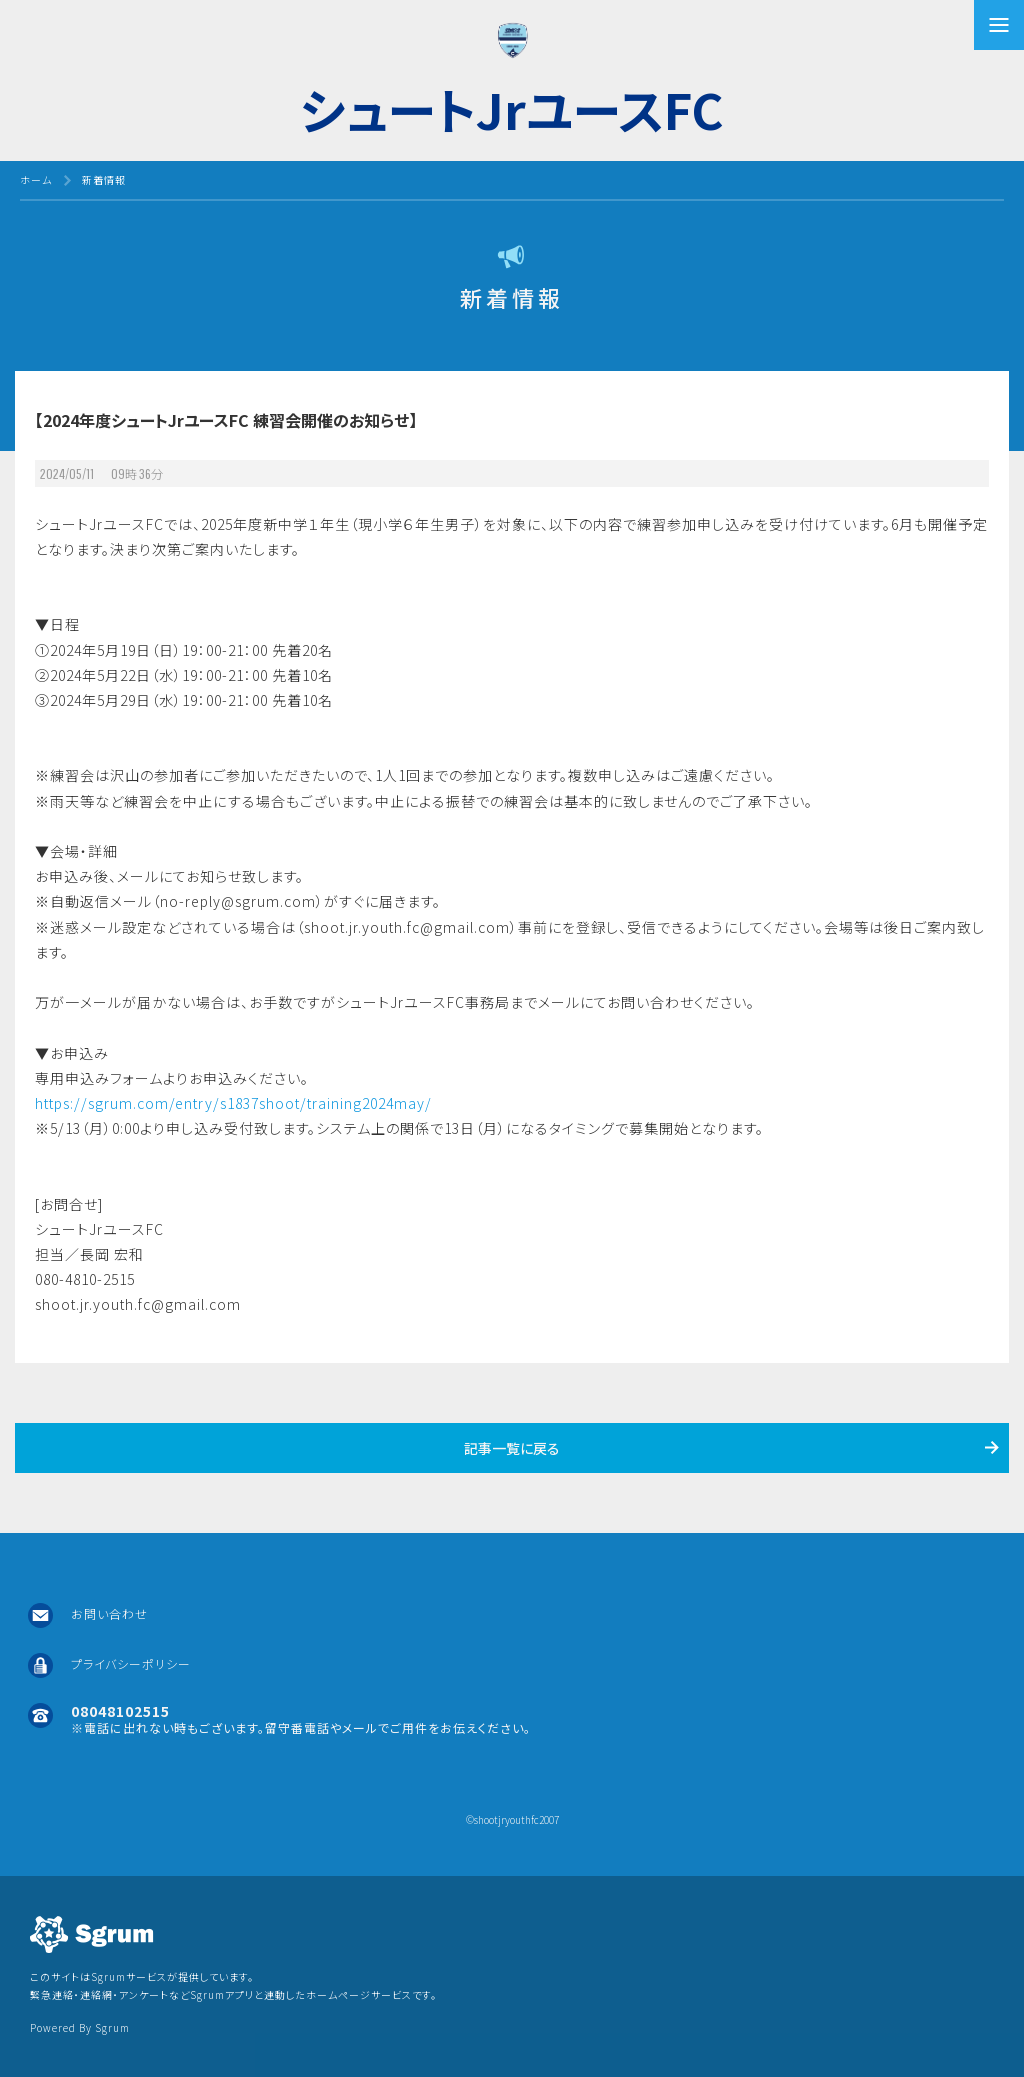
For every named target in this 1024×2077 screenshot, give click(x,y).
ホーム (36, 179)
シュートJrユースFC (512, 108)
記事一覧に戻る (512, 1448)
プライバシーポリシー (131, 1663)
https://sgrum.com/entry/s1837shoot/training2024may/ (233, 1103)
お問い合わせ (109, 1613)
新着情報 (104, 179)
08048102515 (120, 1711)
